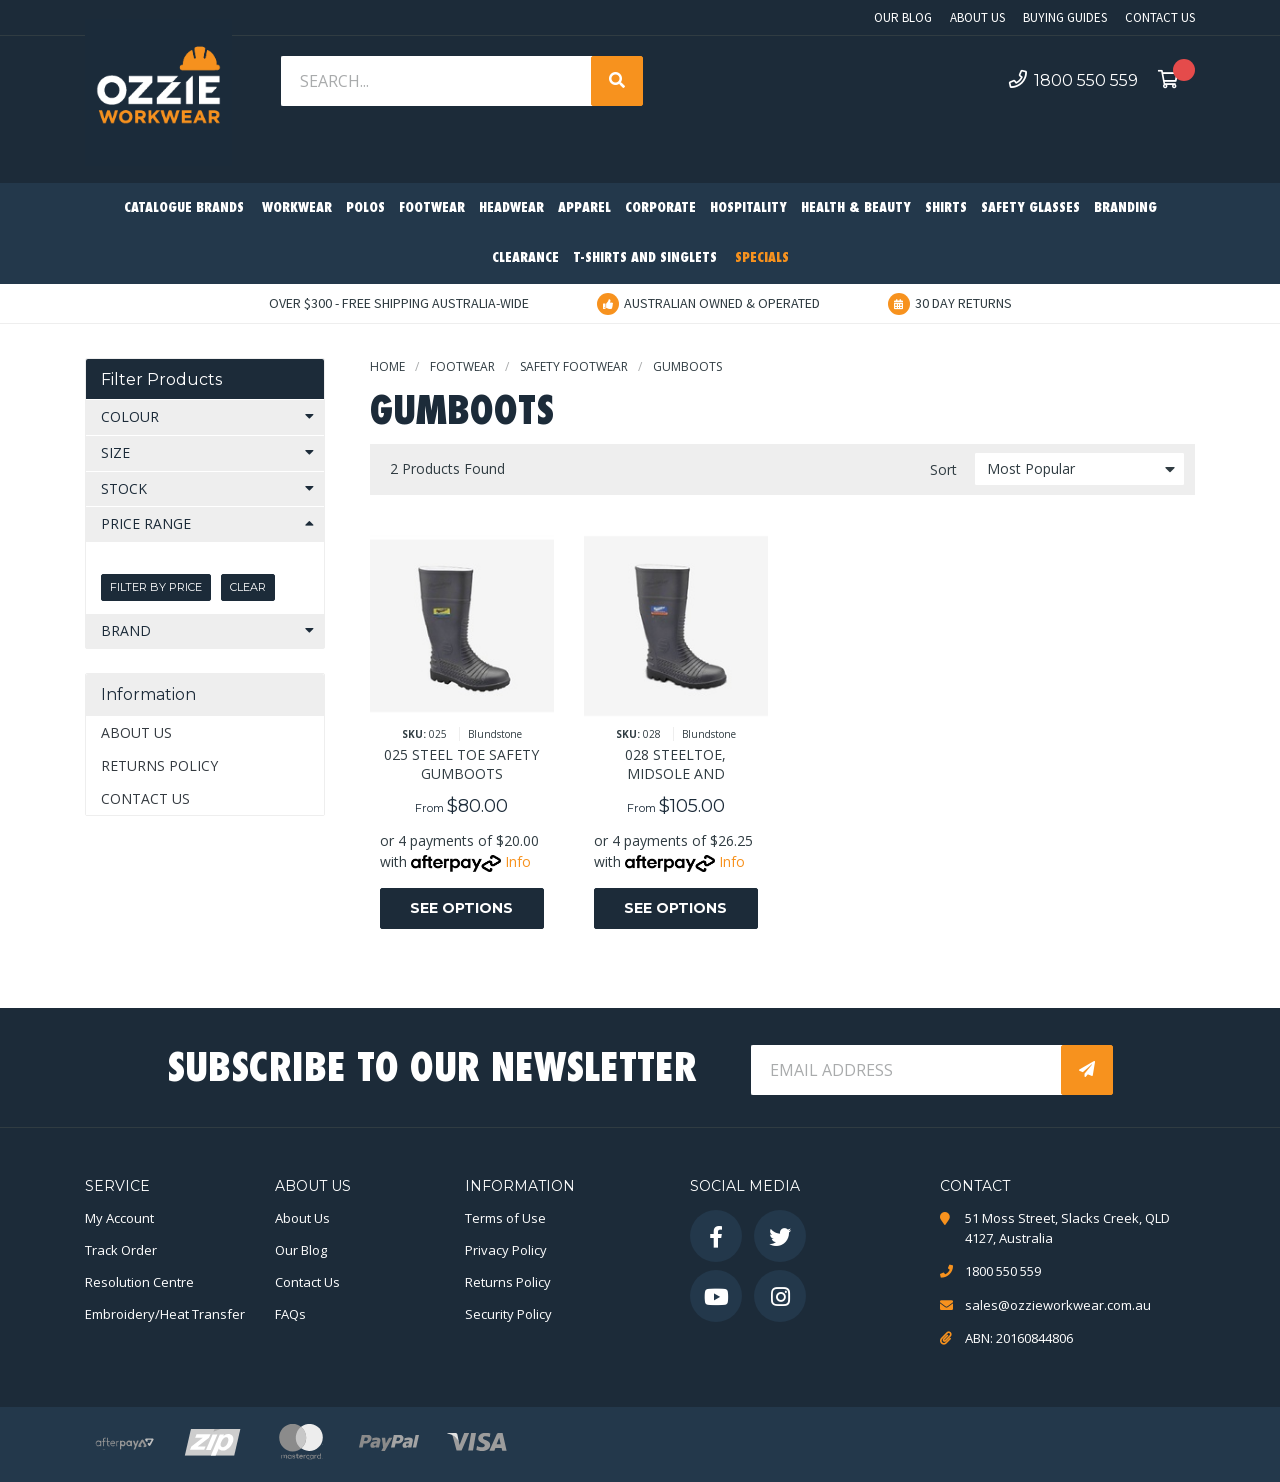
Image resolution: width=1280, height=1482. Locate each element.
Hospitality (748, 208)
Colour (130, 416)
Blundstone (495, 734)
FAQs (290, 1314)
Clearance (525, 258)
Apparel (584, 208)
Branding (1125, 208)
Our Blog (903, 17)
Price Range (146, 523)
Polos (365, 208)
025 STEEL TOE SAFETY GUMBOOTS (461, 764)
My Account (119, 1218)
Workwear (297, 208)
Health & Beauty (856, 208)
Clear (248, 587)
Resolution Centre (139, 1282)
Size (115, 452)
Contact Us (1160, 17)
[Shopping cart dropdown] (1174, 81)
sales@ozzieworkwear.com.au (1058, 1305)
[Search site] (617, 81)
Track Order (121, 1250)
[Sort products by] (1079, 469)
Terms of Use (505, 1218)
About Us (977, 17)
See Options (461, 908)
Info (518, 861)
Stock (124, 488)
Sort (943, 469)
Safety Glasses (1030, 208)
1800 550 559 (1073, 80)
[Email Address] (908, 1070)
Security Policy (508, 1314)
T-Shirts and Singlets (645, 258)
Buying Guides (1065, 17)
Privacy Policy (506, 1250)
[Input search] (438, 81)
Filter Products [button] (161, 379)
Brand (126, 630)
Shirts (946, 208)
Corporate (660, 208)
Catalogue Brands (184, 208)
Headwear (511, 208)
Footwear (432, 208)
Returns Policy (159, 765)
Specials (762, 258)
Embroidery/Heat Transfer (165, 1314)
